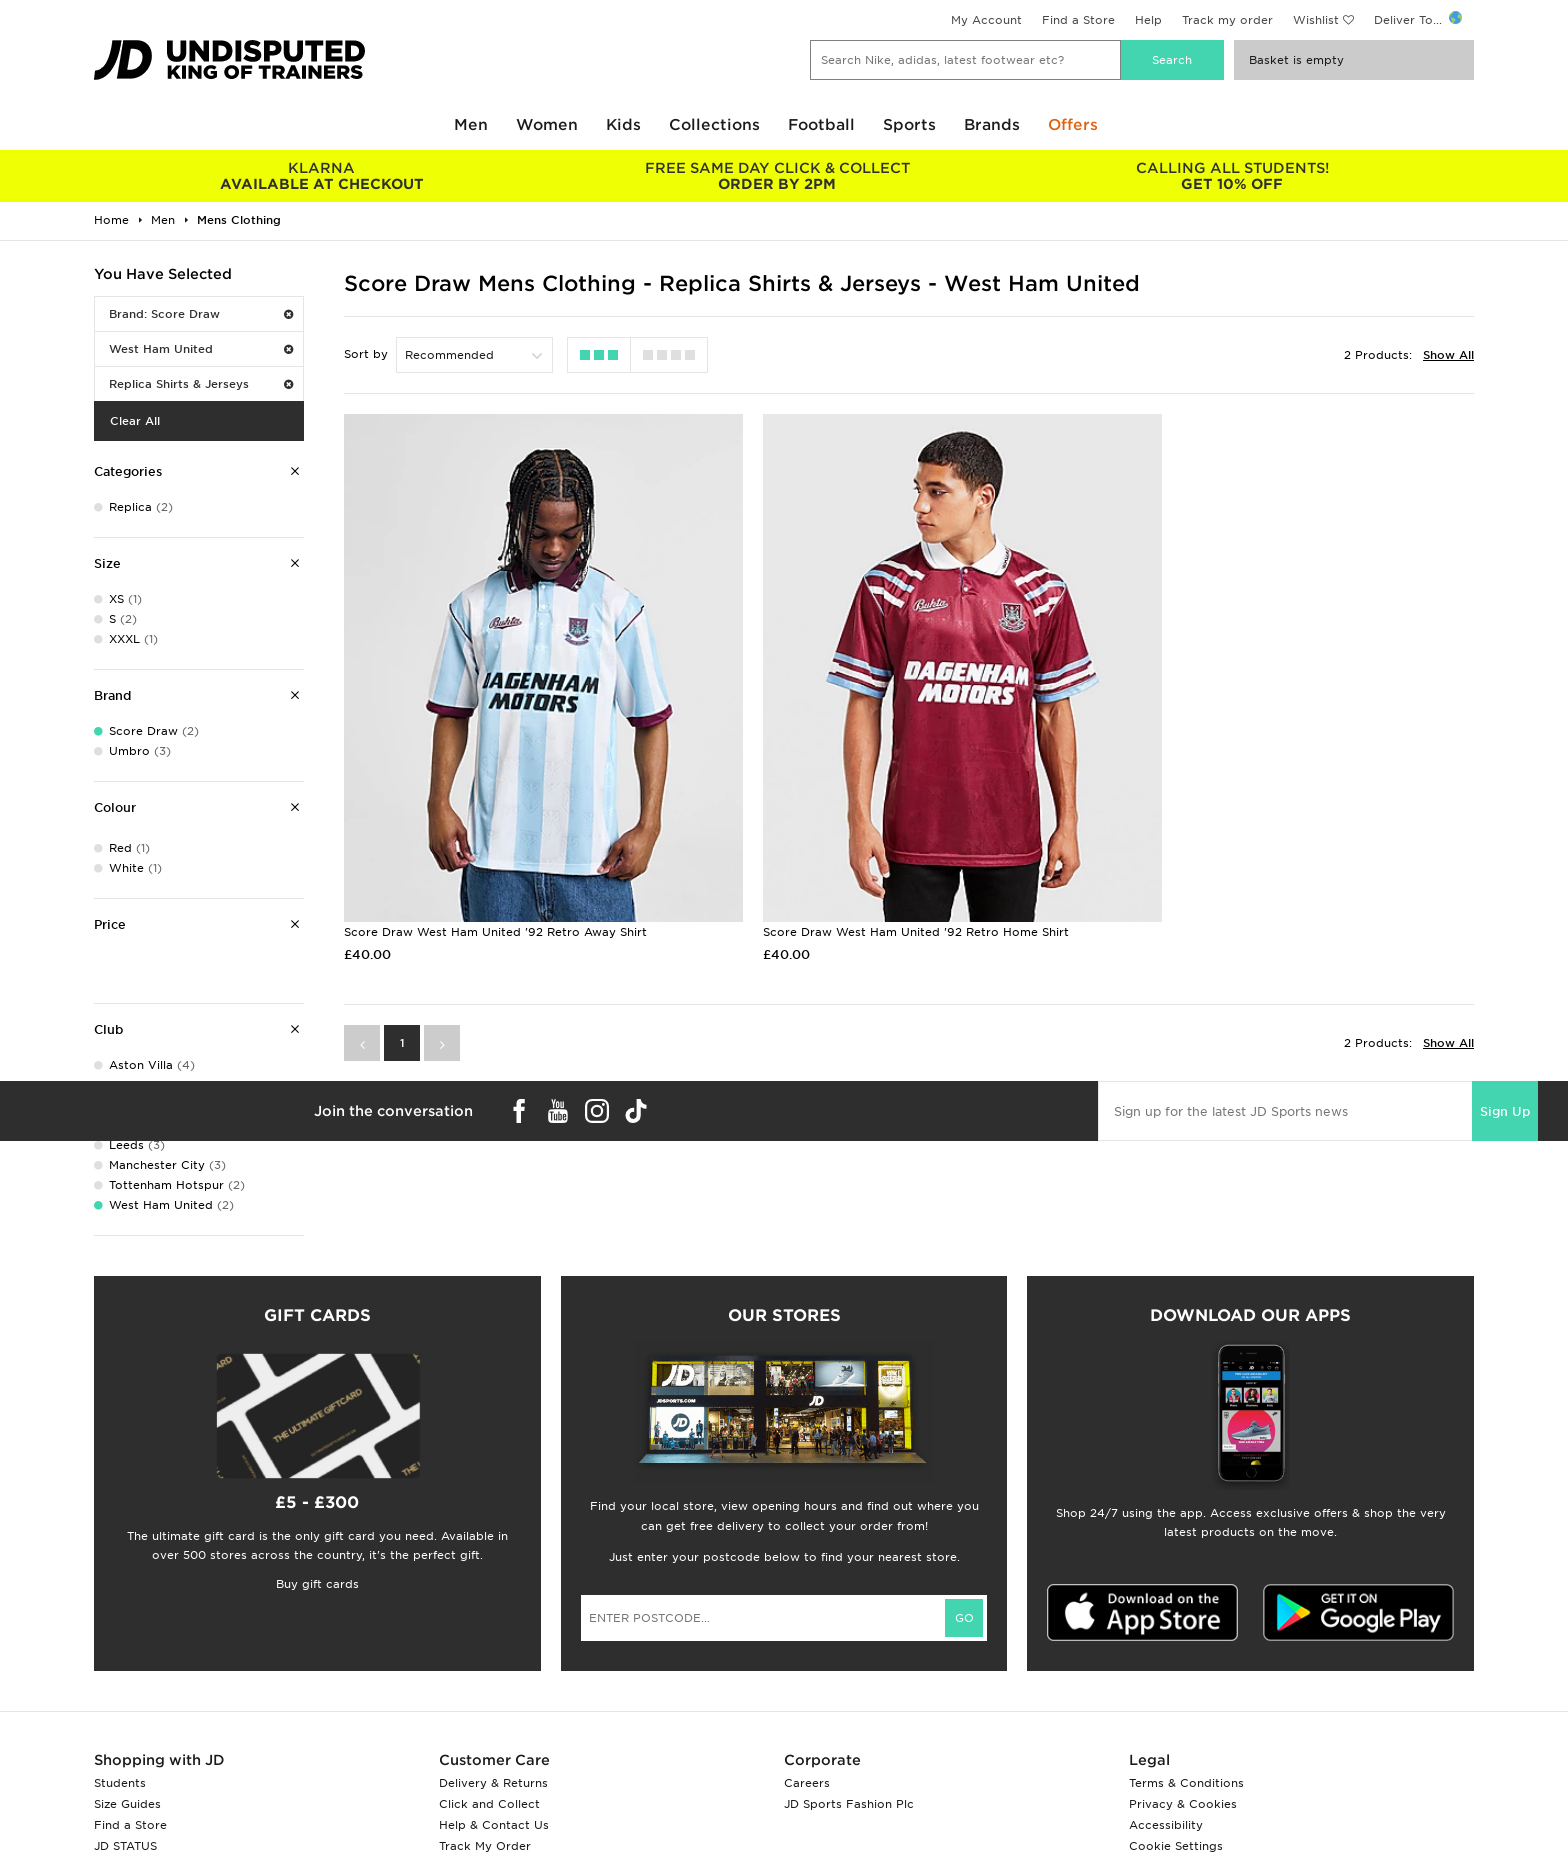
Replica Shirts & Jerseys (201, 384)
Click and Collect (489, 1804)
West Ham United (201, 349)
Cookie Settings (1176, 1846)
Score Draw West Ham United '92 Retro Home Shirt (880, 886)
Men (471, 125)
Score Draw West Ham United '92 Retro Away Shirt (495, 886)
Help (1148, 20)
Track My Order (485, 1846)
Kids (623, 125)
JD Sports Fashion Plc (849, 1804)
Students (120, 1783)
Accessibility (1166, 1825)
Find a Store (1078, 20)
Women (547, 125)
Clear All (135, 421)
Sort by (366, 354)
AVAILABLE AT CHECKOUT (321, 176)
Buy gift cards (317, 1584)
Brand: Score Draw (201, 314)
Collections (714, 125)
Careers (807, 1783)
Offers (1073, 125)
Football (821, 125)
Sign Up (1505, 1065)
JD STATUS (125, 1846)
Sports (909, 125)
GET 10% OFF (1232, 176)
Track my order (1227, 20)
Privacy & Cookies (1183, 1804)
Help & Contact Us (494, 1825)
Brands (992, 125)
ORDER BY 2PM (776, 176)
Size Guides (127, 1804)
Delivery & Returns (493, 1783)
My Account (986, 20)
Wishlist (1316, 20)
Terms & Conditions (1186, 1783)
